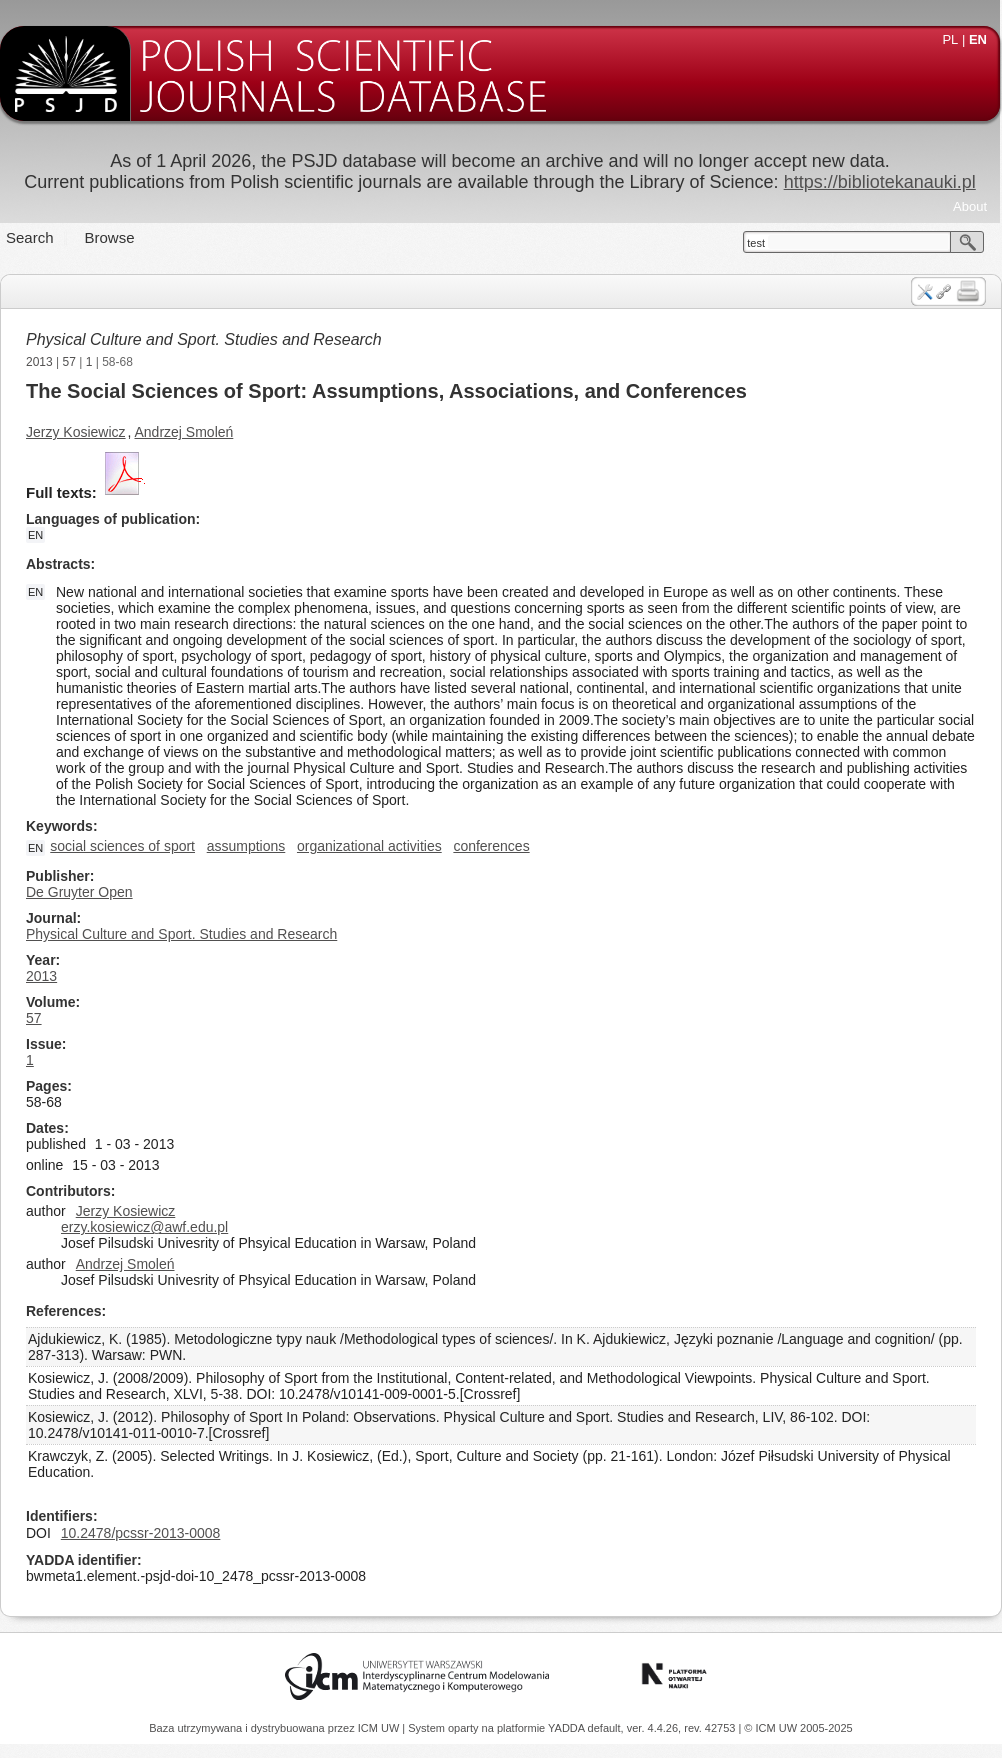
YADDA (568, 1728)
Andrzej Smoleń (184, 432)
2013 (39, 362)
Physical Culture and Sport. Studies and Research (204, 339)
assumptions (246, 846)
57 (69, 362)
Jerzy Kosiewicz (76, 432)
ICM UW (380, 1728)
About (970, 206)
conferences (491, 846)
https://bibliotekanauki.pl (880, 182)
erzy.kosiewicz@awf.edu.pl (144, 1227)
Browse (110, 237)
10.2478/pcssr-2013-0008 (141, 1533)
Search (30, 237)
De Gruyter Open (79, 892)
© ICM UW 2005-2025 (798, 1728)
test (756, 243)
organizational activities (369, 846)
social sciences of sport (122, 846)
